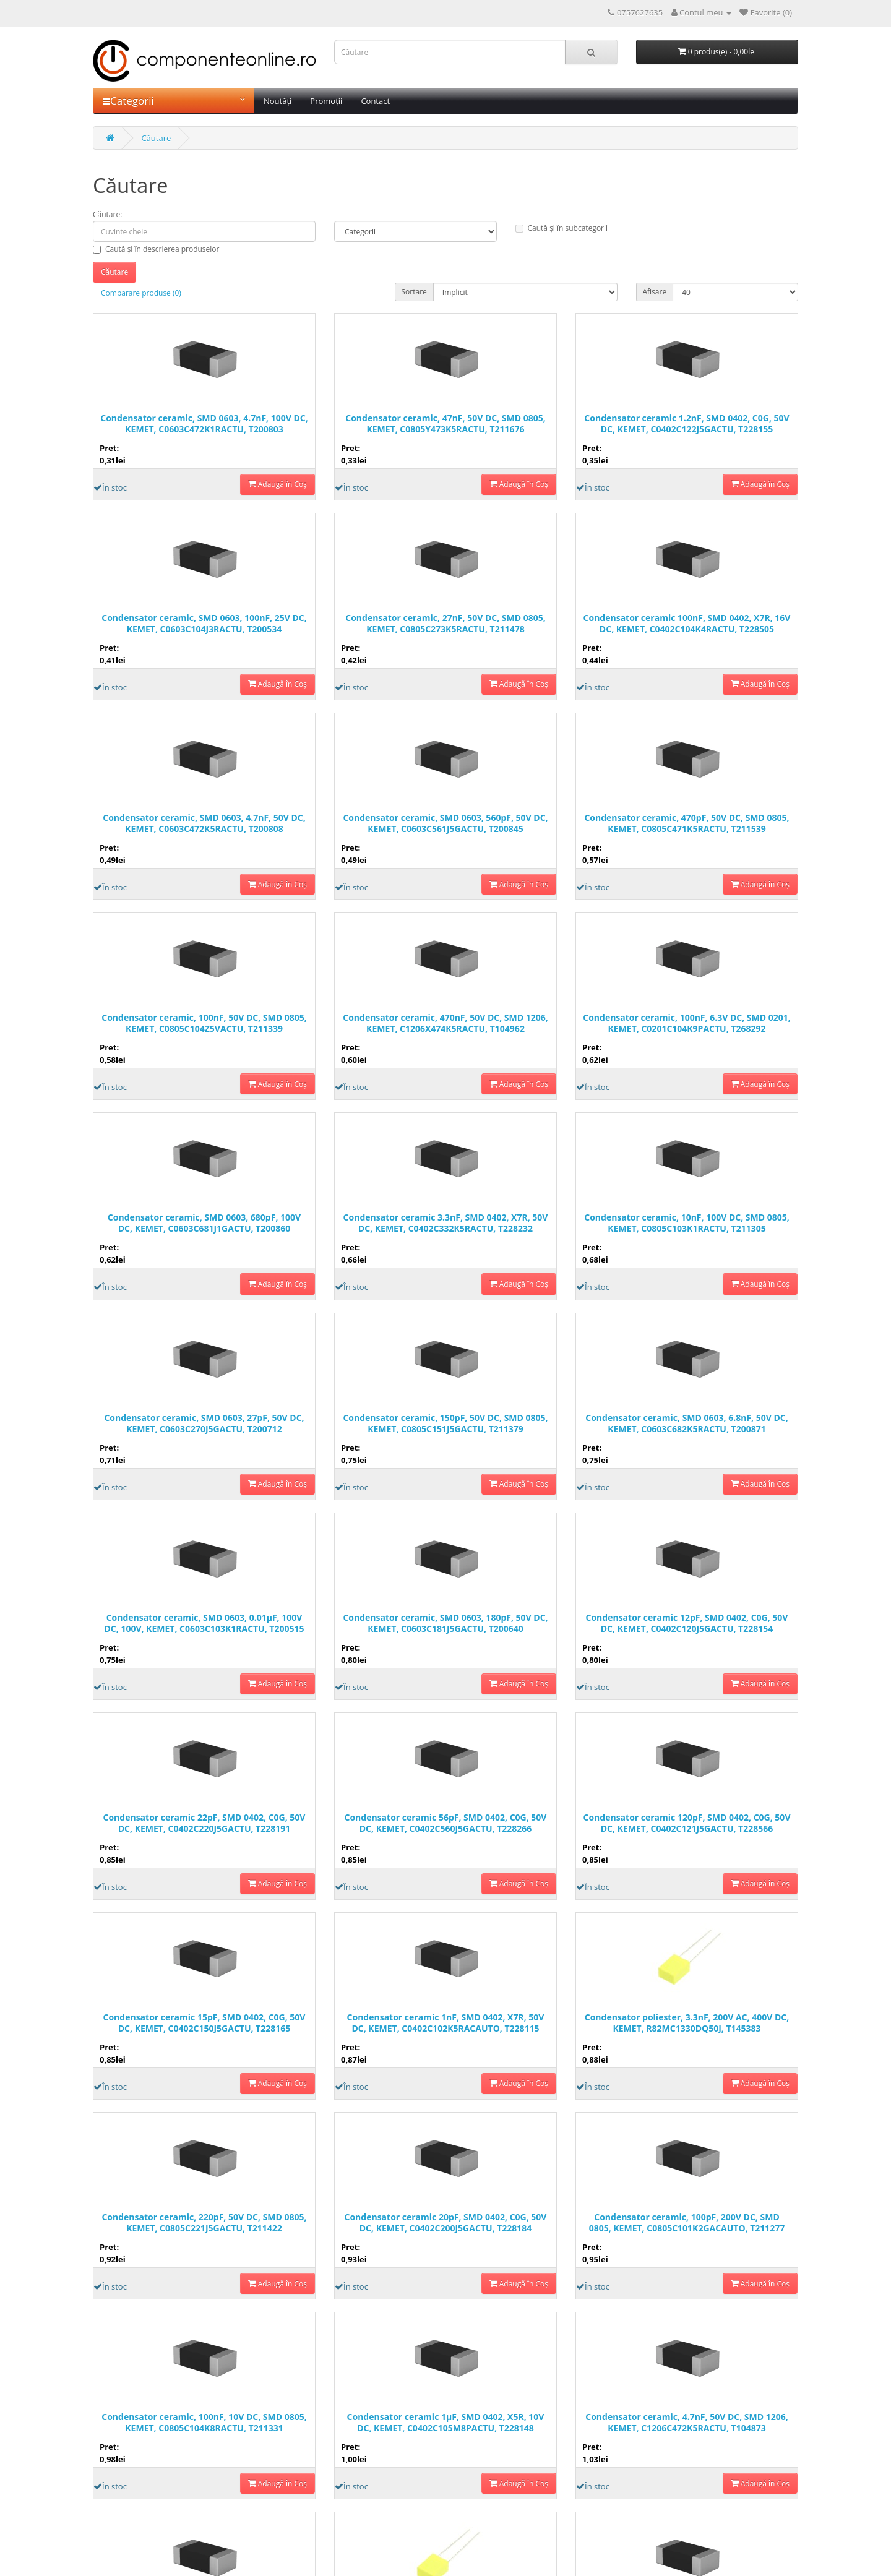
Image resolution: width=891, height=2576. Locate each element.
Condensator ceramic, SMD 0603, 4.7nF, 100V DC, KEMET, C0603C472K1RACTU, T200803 (204, 424)
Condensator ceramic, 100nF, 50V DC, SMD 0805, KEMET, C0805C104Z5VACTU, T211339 (204, 1023)
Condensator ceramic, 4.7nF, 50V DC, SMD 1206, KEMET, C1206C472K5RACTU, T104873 (686, 2422)
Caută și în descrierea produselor (156, 249)
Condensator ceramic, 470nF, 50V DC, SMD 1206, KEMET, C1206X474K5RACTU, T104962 (445, 1023)
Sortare (414, 291)
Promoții (326, 100)
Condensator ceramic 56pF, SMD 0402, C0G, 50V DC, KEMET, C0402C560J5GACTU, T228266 (446, 1823)
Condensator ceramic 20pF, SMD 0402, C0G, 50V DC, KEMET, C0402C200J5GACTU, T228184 (446, 2223)
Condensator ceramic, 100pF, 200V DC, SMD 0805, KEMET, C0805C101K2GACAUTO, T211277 (687, 2223)
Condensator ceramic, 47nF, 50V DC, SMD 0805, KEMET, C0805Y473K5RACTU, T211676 (445, 424)
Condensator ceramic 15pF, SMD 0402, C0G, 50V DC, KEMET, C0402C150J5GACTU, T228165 (204, 2023)
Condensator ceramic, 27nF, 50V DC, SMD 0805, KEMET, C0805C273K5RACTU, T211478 (445, 623)
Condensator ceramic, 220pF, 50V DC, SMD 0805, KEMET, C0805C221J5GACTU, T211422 (203, 2223)
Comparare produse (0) (141, 293)
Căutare (156, 138)
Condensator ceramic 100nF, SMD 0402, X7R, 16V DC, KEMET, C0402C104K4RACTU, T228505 (687, 623)
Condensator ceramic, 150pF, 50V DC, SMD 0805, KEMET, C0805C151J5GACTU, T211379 (445, 1423)
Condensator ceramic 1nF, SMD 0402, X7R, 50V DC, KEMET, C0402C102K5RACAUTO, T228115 (445, 2023)
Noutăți (277, 100)
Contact (375, 100)
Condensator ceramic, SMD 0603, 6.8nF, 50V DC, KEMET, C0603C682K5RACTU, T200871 (686, 1423)
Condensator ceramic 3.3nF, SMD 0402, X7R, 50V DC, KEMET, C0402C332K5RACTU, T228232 (445, 1223)
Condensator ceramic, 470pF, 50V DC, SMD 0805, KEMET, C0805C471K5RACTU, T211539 (686, 823)
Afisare (655, 291)
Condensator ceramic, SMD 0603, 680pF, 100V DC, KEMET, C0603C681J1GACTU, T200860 (204, 1223)
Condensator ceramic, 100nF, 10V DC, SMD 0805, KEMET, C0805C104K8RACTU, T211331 (204, 2422)
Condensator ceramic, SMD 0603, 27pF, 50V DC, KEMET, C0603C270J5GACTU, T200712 (204, 1423)
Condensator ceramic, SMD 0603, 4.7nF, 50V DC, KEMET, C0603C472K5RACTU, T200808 (204, 823)
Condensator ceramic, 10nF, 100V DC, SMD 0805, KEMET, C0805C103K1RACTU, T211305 (687, 1223)
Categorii (174, 100)
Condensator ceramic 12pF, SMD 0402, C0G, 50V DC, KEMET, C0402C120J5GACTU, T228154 (687, 1623)
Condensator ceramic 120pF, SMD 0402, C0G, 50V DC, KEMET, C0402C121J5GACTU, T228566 (687, 1823)
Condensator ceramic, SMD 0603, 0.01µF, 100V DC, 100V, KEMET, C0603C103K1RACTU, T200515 (204, 1623)
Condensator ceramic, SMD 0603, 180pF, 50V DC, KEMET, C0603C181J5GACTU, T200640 (445, 1623)
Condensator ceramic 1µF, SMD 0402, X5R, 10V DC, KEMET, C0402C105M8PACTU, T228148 (445, 2422)
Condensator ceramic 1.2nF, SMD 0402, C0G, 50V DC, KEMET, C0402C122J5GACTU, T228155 (686, 424)
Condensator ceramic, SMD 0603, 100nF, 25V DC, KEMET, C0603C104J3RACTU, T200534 (204, 623)
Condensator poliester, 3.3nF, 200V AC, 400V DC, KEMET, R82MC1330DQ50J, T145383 (687, 2023)
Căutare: (107, 214)
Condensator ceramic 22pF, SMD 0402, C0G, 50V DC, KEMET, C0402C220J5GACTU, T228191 (204, 1823)
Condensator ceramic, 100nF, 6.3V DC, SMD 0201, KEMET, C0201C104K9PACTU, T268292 (687, 1023)
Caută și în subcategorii (561, 228)
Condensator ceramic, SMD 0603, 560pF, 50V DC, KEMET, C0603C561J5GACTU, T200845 (445, 823)
